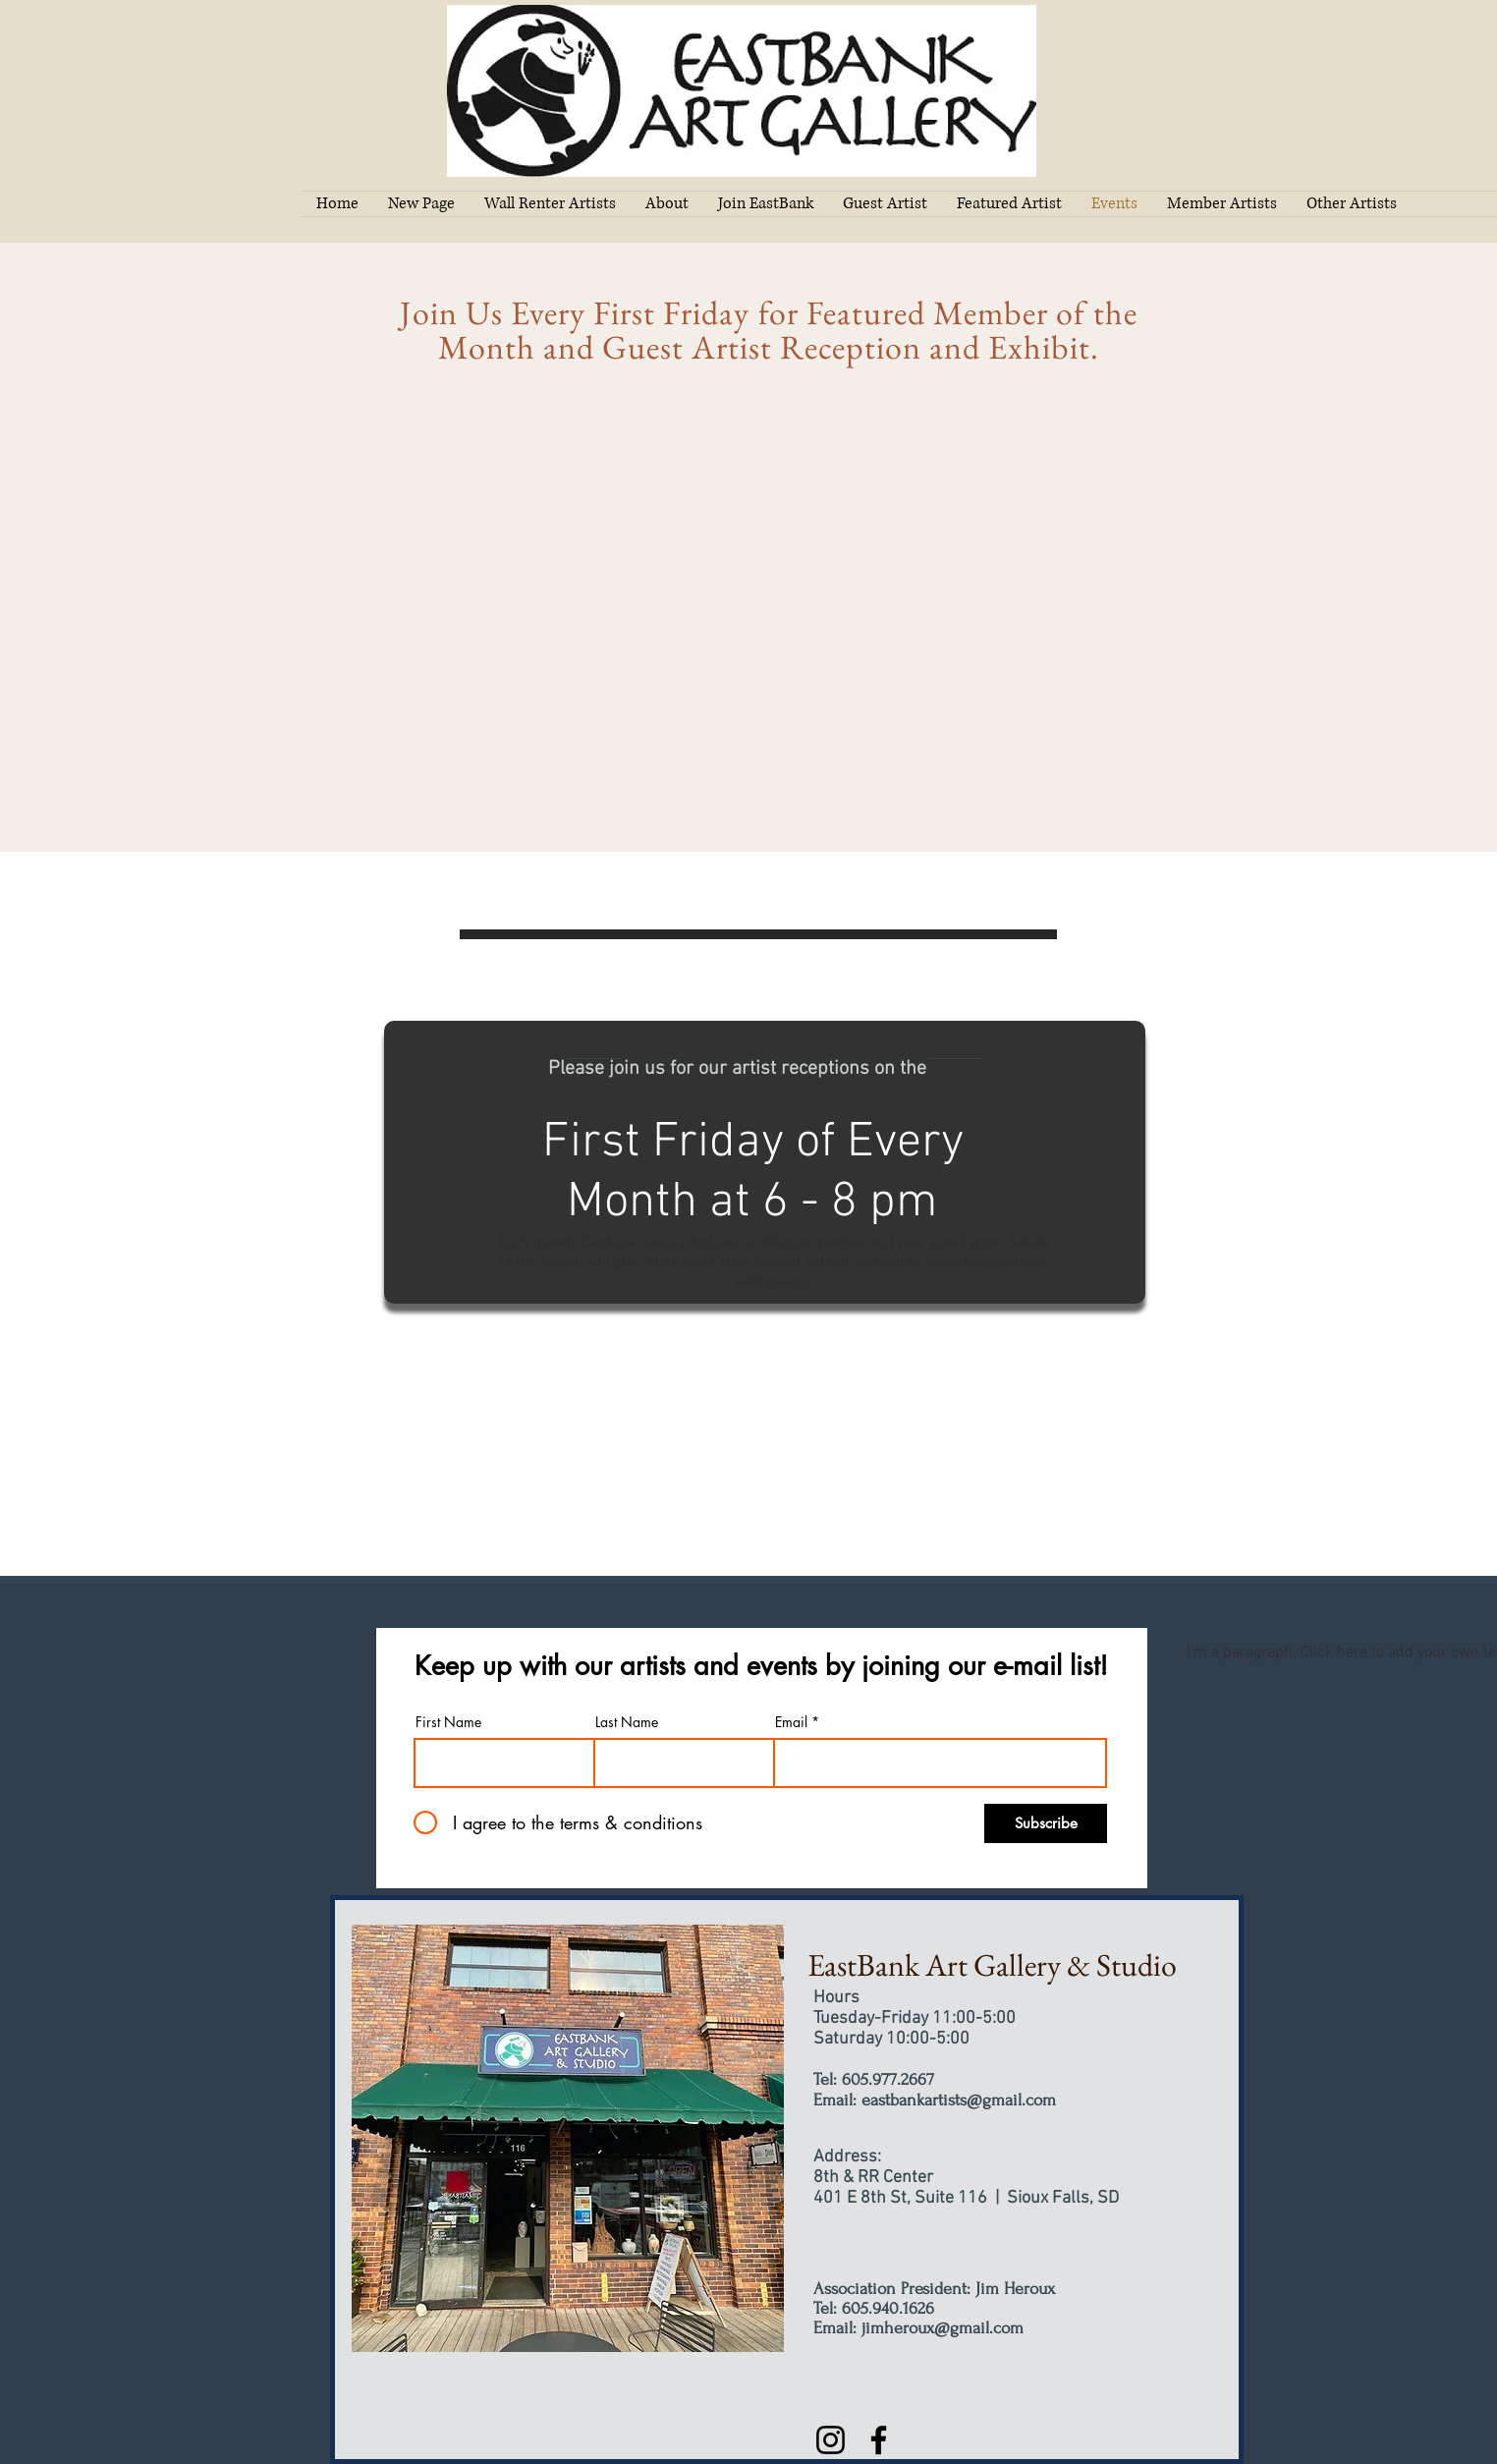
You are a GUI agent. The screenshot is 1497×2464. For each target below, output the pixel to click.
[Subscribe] (1045, 1823)
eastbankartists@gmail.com (958, 2100)
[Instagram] (830, 2440)
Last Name (626, 1722)
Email (791, 1722)
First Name (448, 1722)
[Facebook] (878, 2440)
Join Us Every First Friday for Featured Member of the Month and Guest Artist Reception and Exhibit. (768, 329)
